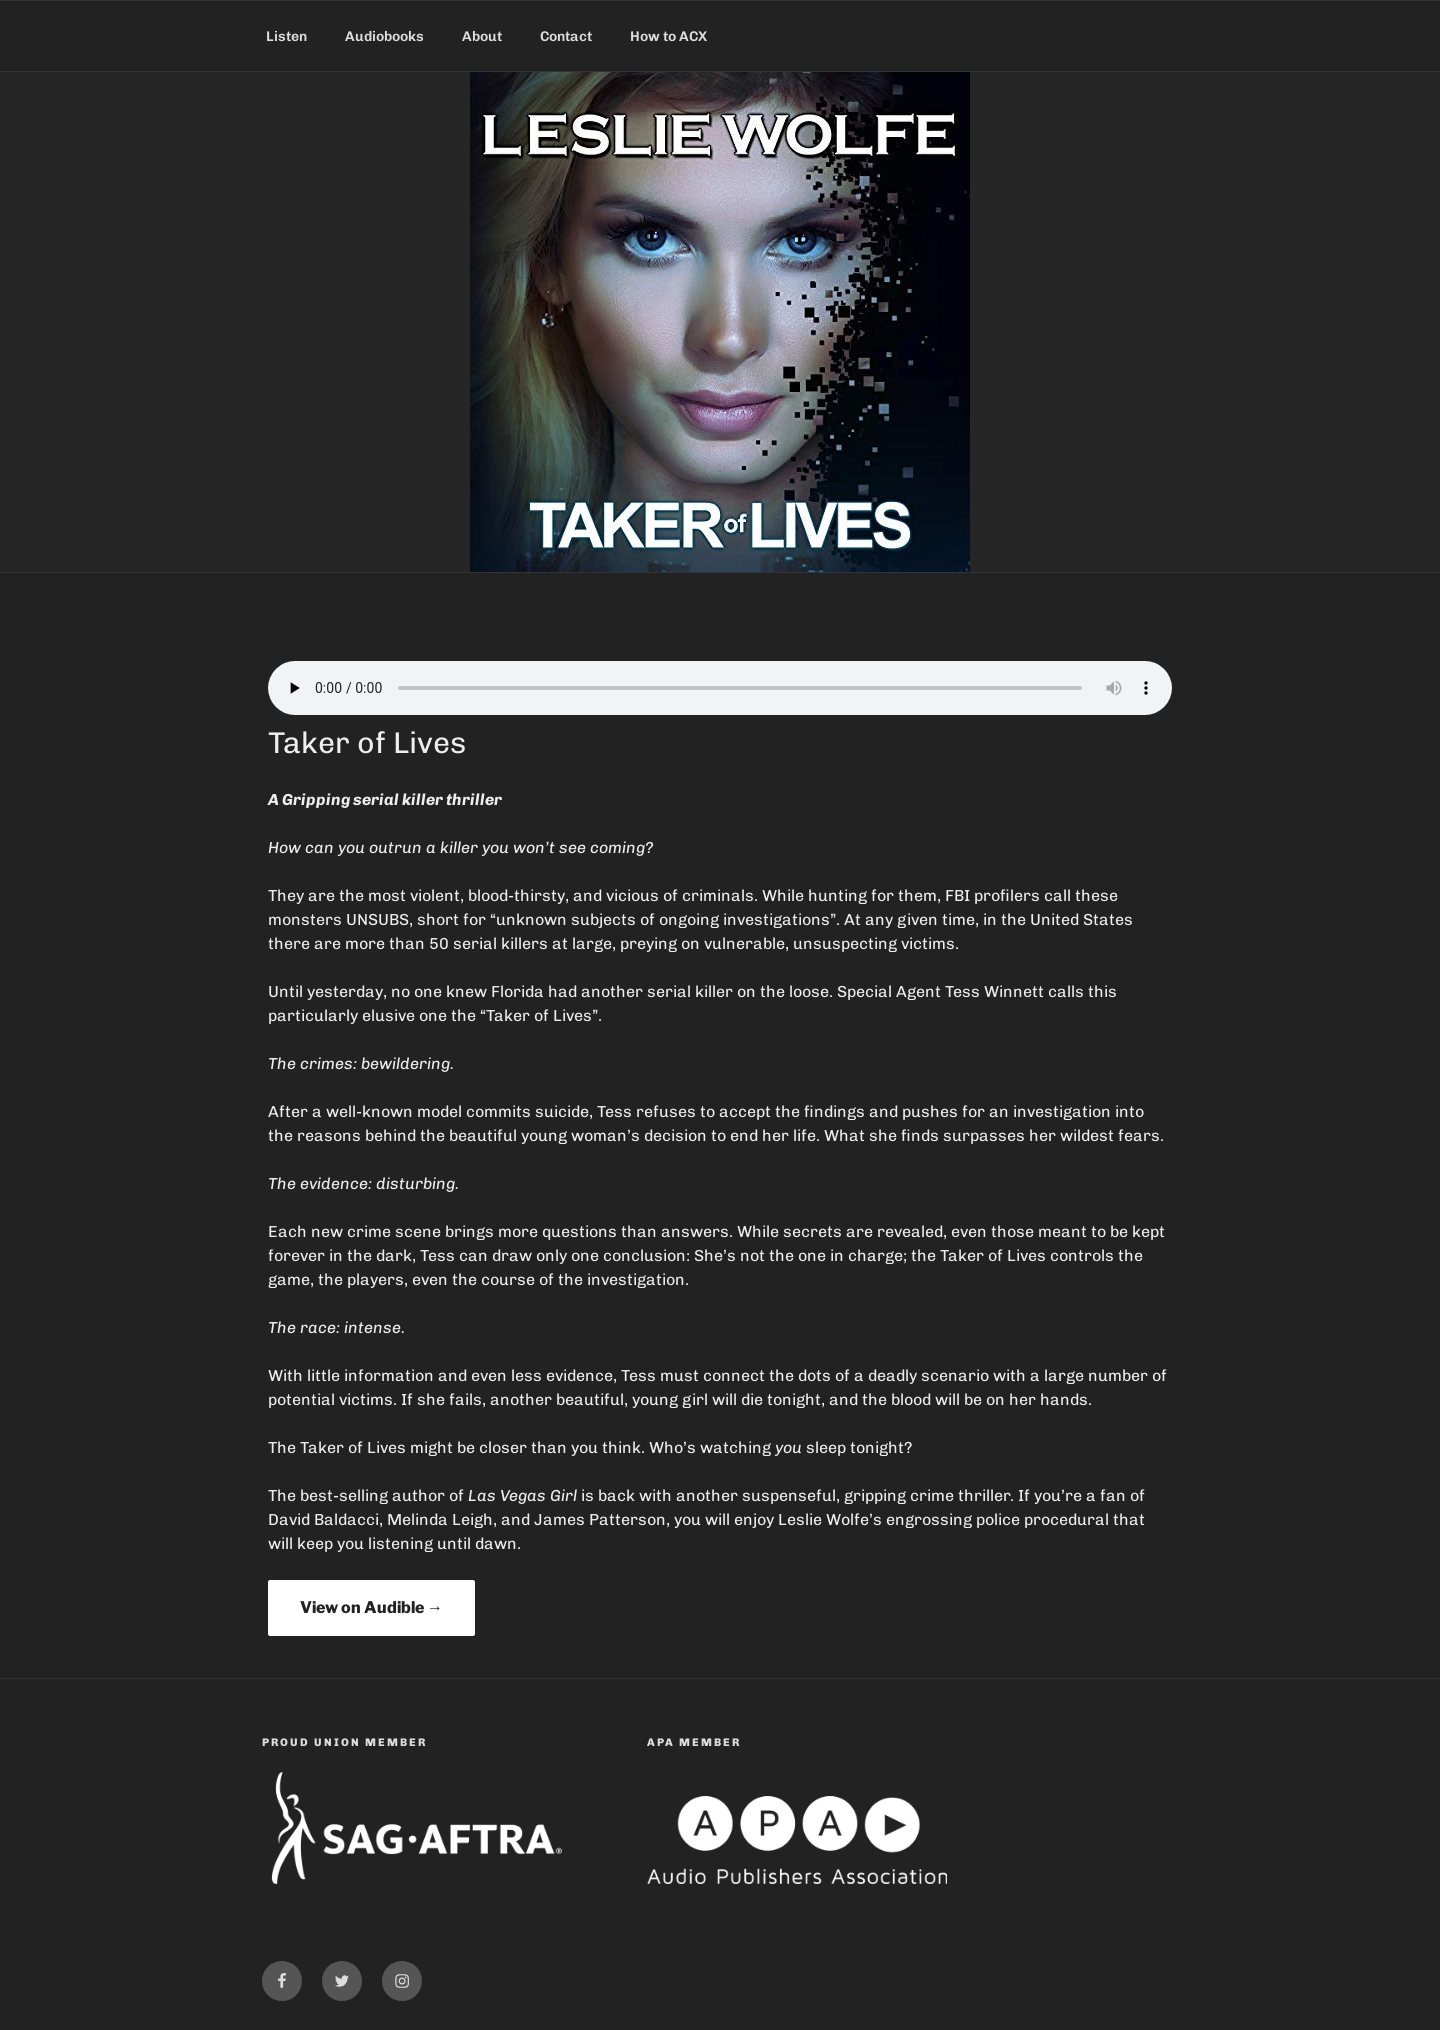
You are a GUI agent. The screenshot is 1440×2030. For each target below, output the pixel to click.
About (482, 36)
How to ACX (668, 36)
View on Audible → (371, 1607)
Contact (566, 36)
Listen (286, 36)
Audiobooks (384, 36)
